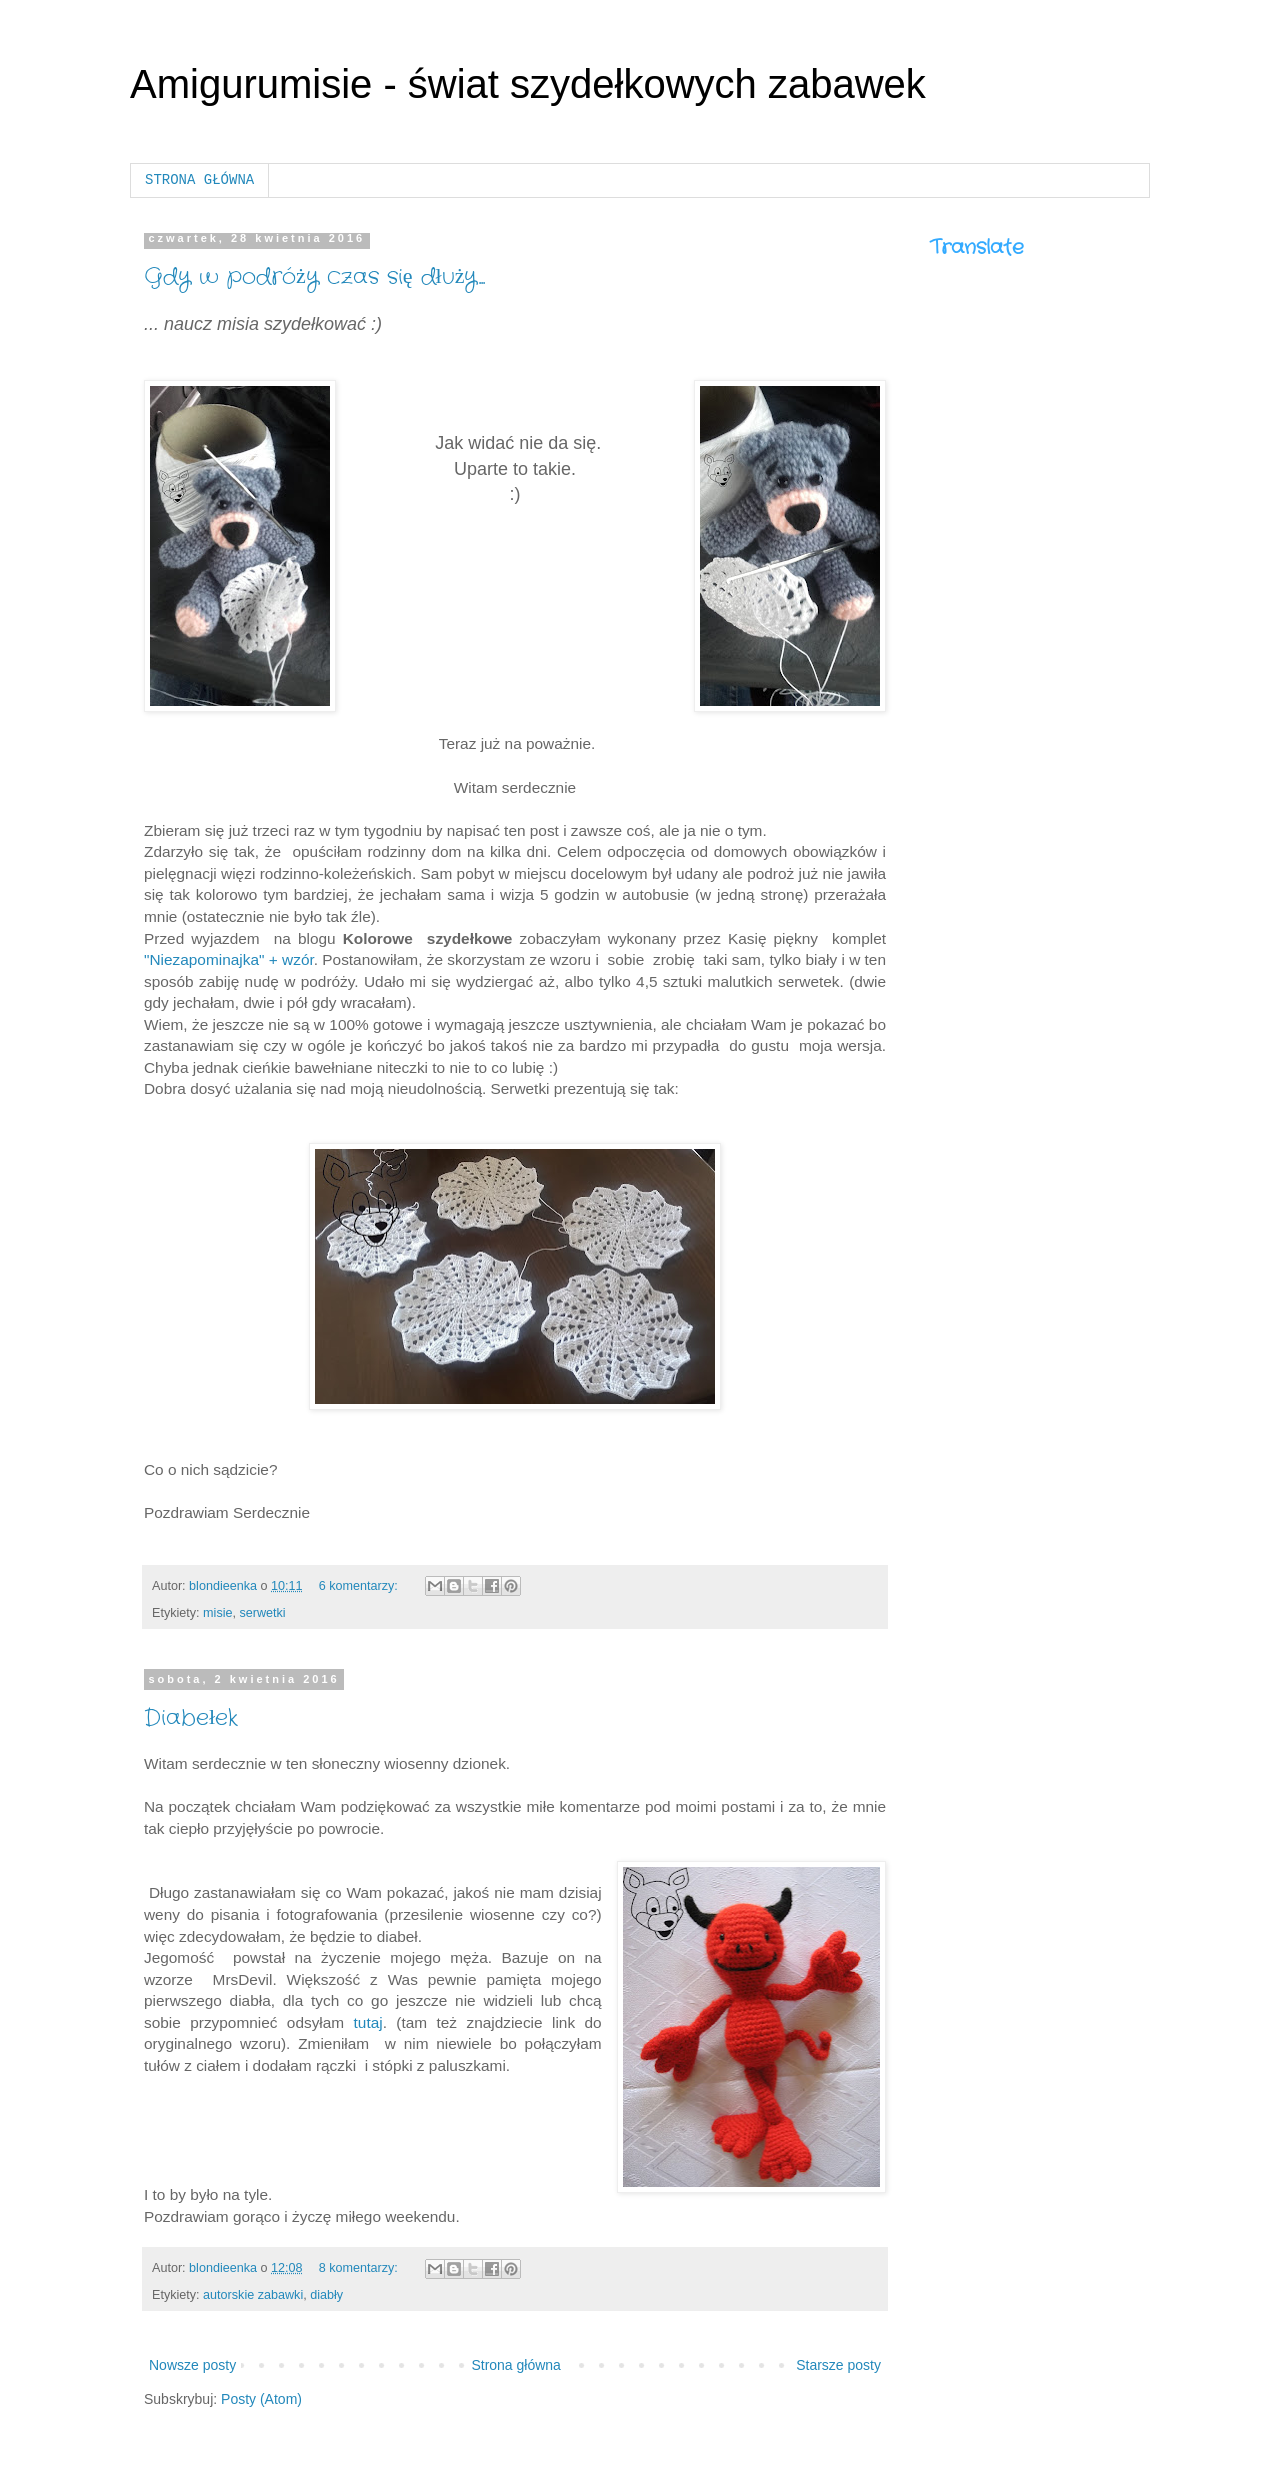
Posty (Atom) (261, 2399)
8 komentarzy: (360, 2268)
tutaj (368, 2022)
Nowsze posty (192, 2365)
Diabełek (191, 1718)
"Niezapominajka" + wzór (229, 959)
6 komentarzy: (360, 1586)
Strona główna (516, 2365)
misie (217, 1613)
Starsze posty (838, 2365)
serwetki (262, 1613)
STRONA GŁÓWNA (199, 180)
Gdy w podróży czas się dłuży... (314, 277)
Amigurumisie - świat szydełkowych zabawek (528, 84)
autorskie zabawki (253, 2295)
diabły (326, 2295)
